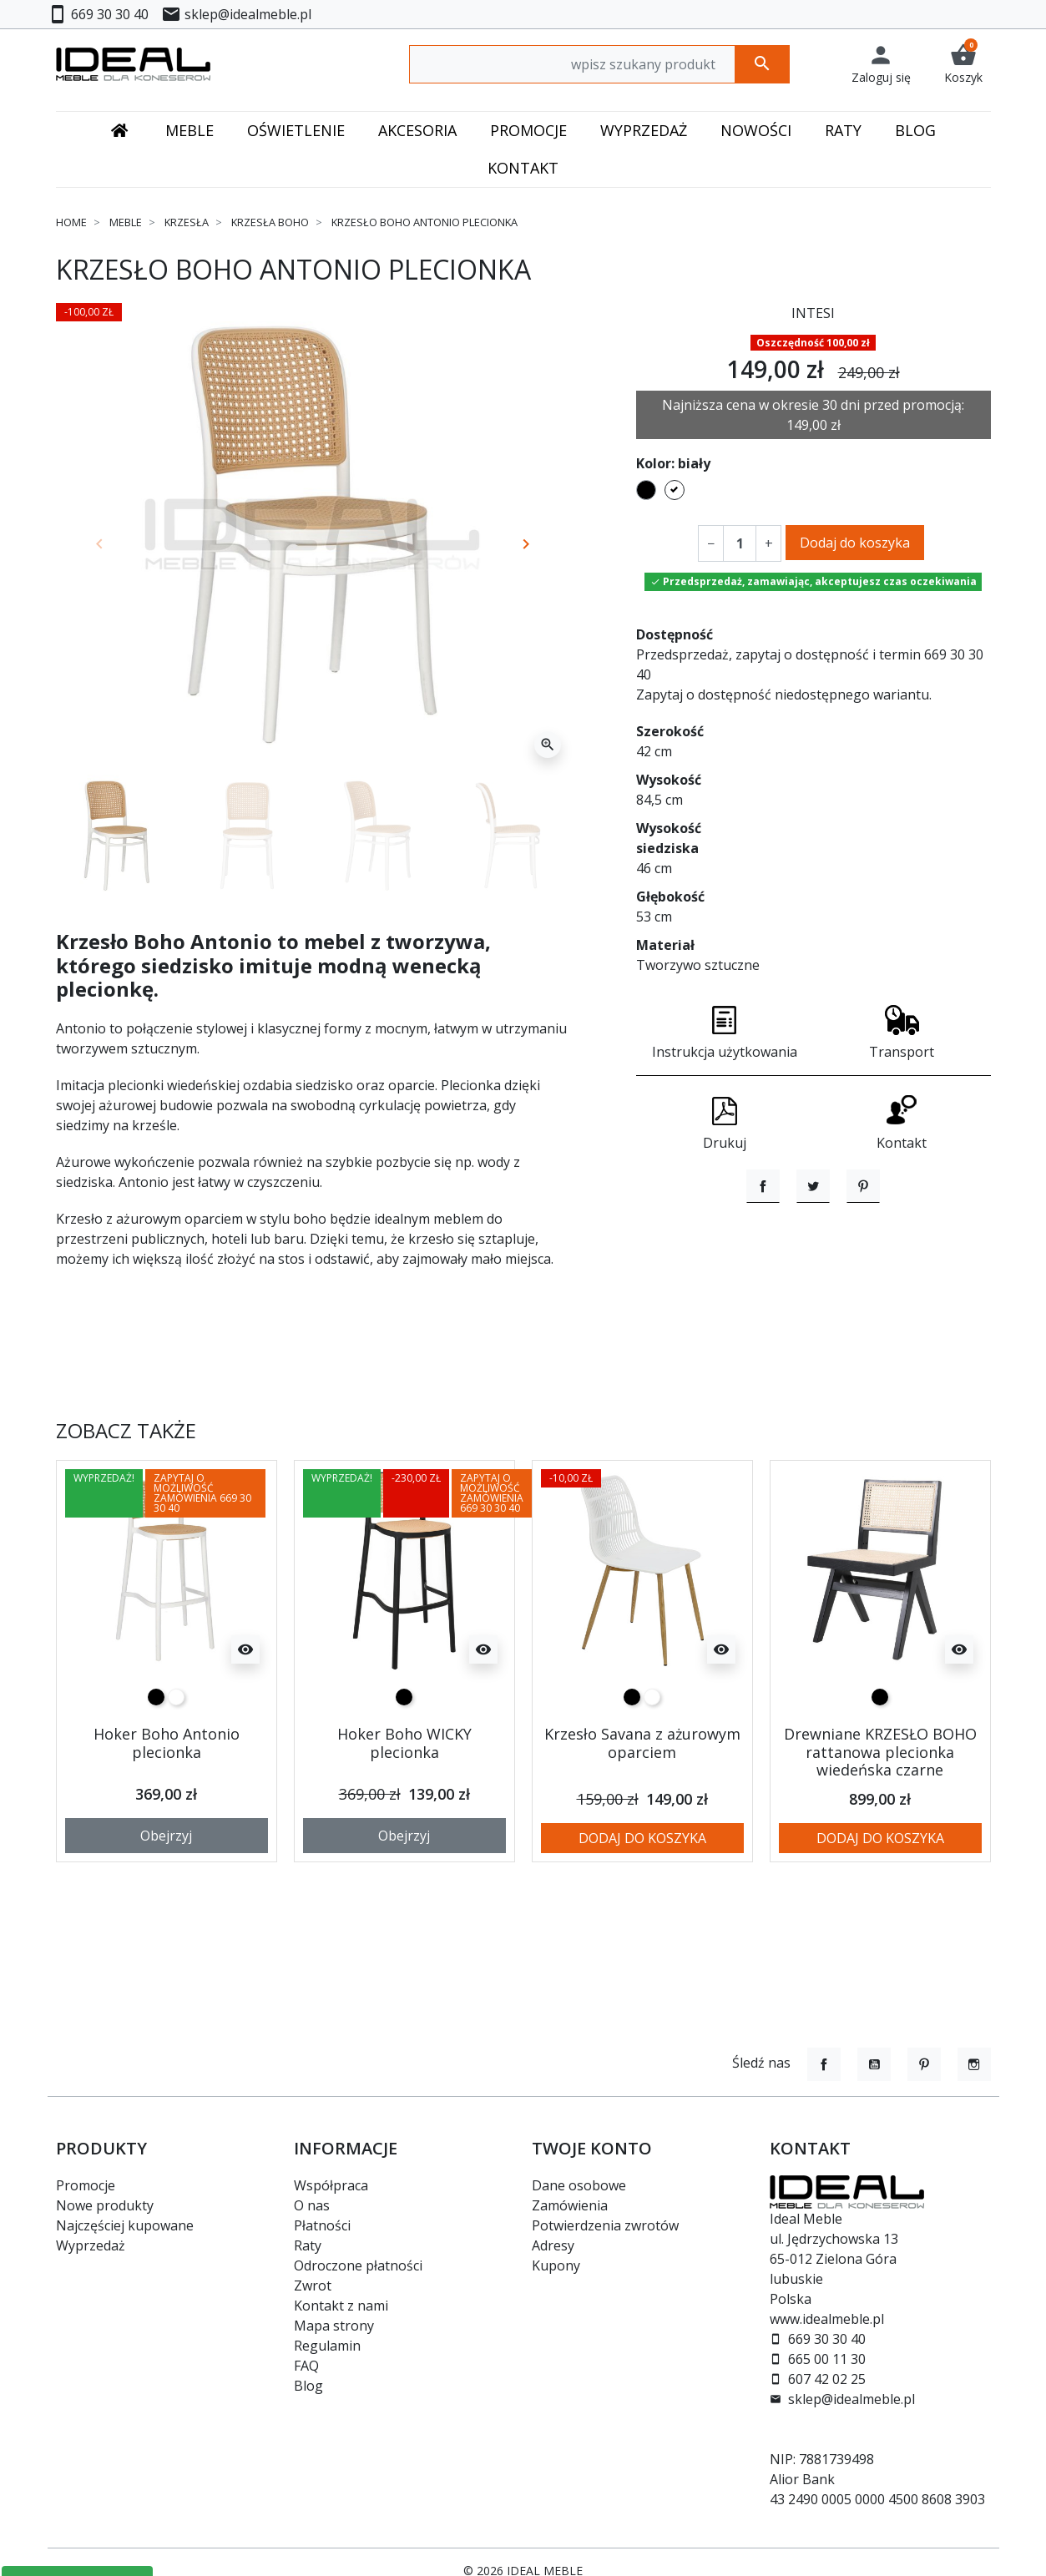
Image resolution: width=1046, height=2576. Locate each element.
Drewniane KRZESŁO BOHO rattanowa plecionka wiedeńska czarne (880, 1811)
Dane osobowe (579, 2185)
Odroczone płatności (358, 2265)
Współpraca (331, 2185)
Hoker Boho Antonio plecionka (166, 1802)
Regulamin (327, 2345)
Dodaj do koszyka (855, 542)
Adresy (553, 2245)
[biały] (176, 1756)
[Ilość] (739, 543)
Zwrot (312, 2285)
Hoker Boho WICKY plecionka (404, 1802)
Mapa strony (334, 2325)
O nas (312, 2205)
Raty (307, 2245)
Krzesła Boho (270, 222)
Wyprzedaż (90, 2245)
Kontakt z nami (341, 2305)
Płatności (322, 2225)
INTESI (813, 313)
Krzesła (186, 222)
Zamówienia (570, 2205)
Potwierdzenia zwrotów (605, 2225)
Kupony (556, 2265)
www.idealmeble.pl (827, 2319)
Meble (125, 222)
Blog (308, 2385)
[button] (963, 63)
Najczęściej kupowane (125, 2225)
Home (71, 222)
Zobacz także (126, 1490)
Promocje (85, 2185)
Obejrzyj (166, 1894)
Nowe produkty (105, 2205)
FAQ (306, 2365)
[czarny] (156, 1756)
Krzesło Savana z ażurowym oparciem (642, 1802)
